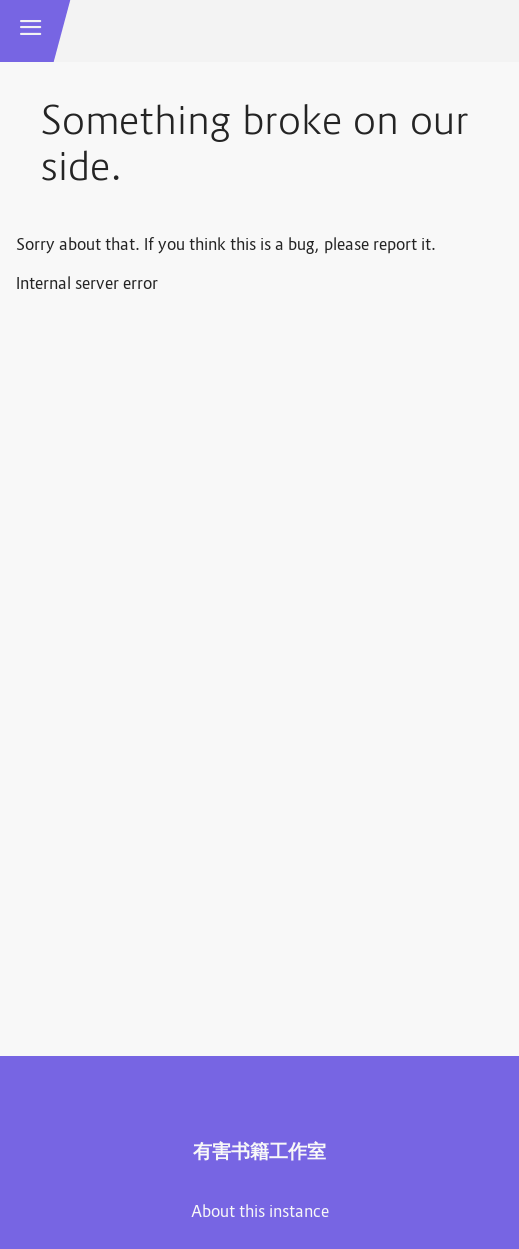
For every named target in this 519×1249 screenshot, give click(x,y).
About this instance (260, 1213)
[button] (31, 31)
